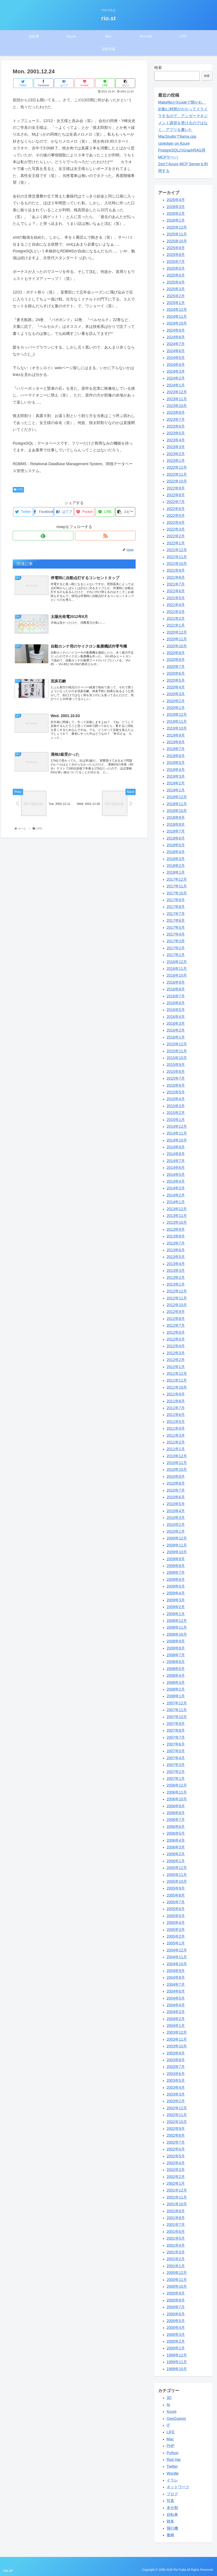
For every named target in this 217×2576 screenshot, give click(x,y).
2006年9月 (176, 1806)
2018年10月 (177, 811)
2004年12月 (177, 1950)
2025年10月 (177, 241)
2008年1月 (176, 1696)
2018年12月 (177, 797)
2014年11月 (177, 1133)
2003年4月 (176, 2087)
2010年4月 (176, 1511)
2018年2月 (176, 866)
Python (172, 2453)
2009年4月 (176, 1593)
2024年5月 (176, 358)
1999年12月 (177, 2355)
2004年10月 (177, 1964)
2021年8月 (176, 577)
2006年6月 (176, 1827)
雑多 (170, 2521)
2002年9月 (176, 2129)
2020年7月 (176, 667)
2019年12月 (177, 714)
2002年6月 (176, 2149)
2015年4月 (176, 1099)
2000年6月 (176, 2314)
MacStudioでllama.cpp (177, 136)
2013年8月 (176, 1236)
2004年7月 (176, 1984)
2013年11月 (177, 1216)
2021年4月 (176, 605)
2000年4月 (176, 2328)
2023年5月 (176, 433)
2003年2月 (176, 2101)
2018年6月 (176, 838)
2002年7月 (176, 2142)
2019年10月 (177, 728)
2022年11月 (177, 474)
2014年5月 (176, 1175)
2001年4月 (176, 2245)
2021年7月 (176, 584)
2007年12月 (177, 1703)
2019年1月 (176, 790)
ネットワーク (178, 2487)
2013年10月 (177, 1222)
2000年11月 (177, 2280)
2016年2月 (176, 1030)
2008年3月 (176, 1682)
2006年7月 (176, 1820)
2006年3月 (176, 1847)
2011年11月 (177, 1380)
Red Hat (174, 2460)
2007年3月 (176, 1765)
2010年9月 (176, 1476)
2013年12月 (177, 1209)
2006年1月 (176, 1861)
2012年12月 (177, 1291)
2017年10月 (177, 893)
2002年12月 (177, 2108)
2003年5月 (176, 2080)
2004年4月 (176, 2005)
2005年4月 (176, 1923)
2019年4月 (176, 770)
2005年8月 (176, 1895)
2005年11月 (177, 1875)
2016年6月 (176, 1003)
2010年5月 (176, 1504)
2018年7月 (176, 831)
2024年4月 (176, 365)
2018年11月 (177, 804)
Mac (170, 2439)
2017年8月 (176, 907)
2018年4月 (176, 852)
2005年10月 (177, 1881)
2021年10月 (177, 564)
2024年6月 (176, 351)
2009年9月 (176, 1559)
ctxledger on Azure (174, 143)
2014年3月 (176, 1188)
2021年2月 (176, 618)
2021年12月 (177, 550)
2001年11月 (177, 2197)
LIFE (18, 489)
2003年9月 (176, 2053)
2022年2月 (176, 536)
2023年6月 (176, 426)
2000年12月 (177, 2273)
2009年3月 (176, 1600)
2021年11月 (177, 557)
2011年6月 (176, 1415)
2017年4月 (176, 934)
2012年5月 (176, 1339)
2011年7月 (176, 1408)
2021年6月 (176, 591)
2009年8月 (176, 1566)
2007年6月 (176, 1744)
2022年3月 (176, 529)
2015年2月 (176, 1113)
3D (169, 2398)
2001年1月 (176, 2266)
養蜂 (170, 2535)
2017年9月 (176, 900)
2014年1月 (176, 1202)
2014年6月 (176, 1168)
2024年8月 (176, 337)
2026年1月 (176, 220)
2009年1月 (176, 1614)
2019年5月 (176, 763)
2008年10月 (177, 1634)
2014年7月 (176, 1161)
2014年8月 (176, 1154)
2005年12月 (177, 1868)
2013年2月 (176, 1277)
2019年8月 (176, 742)
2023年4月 (176, 440)
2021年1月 (176, 625)
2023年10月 (177, 406)
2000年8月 (176, 2300)
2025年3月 (176, 289)
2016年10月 (177, 975)
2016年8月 (176, 989)
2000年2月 (176, 2341)
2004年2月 (176, 2019)
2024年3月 (176, 371)
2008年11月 (177, 1627)
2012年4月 (176, 1346)
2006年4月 (176, 1840)
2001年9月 (176, 2211)
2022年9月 (176, 488)
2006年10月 (177, 1799)
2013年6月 (176, 1250)
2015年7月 (176, 1078)
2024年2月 (176, 378)
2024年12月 (177, 309)
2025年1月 (176, 303)
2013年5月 (176, 1257)
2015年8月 (176, 1072)
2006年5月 (176, 1833)
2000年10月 (177, 2286)
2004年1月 (176, 2026)
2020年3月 (176, 694)
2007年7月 (176, 1737)
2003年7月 (176, 2067)
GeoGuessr (176, 2418)
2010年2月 (176, 1525)
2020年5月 (176, 680)
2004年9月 (176, 1971)
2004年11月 (177, 1957)
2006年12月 (177, 1785)
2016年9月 (176, 982)
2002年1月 (176, 2183)
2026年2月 (176, 213)
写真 (170, 2501)
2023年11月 (177, 399)
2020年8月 (176, 660)
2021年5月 (176, 598)
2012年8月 (176, 1319)
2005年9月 (176, 1888)
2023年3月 (176, 447)
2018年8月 (176, 824)
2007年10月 (177, 1717)
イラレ (172, 2480)
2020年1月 (176, 708)
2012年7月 (176, 1325)
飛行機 (172, 2528)
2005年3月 (176, 1930)
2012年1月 (176, 1367)
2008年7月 (176, 1655)
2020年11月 (177, 639)
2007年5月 (176, 1751)
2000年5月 (176, 2321)
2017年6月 (176, 920)
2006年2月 (176, 1854)
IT (168, 2425)
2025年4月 (176, 282)
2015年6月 (176, 1085)
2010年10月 (177, 1469)
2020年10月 (177, 646)
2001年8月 (176, 2218)
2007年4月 (176, 1758)
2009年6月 (176, 1579)
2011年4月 (176, 1428)
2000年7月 (176, 2307)
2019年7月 (176, 749)
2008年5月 (176, 1669)
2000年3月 (176, 2335)
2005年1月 (176, 1943)
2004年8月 (176, 1977)
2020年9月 (176, 653)
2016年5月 (176, 1010)
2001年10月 (177, 2204)
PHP (170, 2446)
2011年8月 (176, 1401)
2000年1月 (176, 2348)
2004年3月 (176, 2012)
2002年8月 (176, 2135)
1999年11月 (177, 2362)
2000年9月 (176, 2293)
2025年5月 (176, 275)
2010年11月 (177, 1463)
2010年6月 (176, 1497)
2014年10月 (177, 1140)
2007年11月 (177, 1710)
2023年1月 (176, 461)
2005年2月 (176, 1936)
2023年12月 (177, 392)
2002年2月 (176, 2177)
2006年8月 (176, 1813)
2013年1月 (176, 1284)
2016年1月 (176, 1037)
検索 (158, 67)
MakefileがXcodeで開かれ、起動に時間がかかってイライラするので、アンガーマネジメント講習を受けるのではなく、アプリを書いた (183, 116)
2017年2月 (176, 948)
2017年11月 (177, 886)
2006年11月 (177, 1792)
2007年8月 (176, 1730)
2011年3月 (176, 1435)
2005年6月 (176, 1909)
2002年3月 (176, 2170)
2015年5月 (176, 1092)
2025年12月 (177, 227)
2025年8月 (176, 255)
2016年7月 (176, 996)
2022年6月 (176, 509)
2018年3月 (176, 859)
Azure (172, 2411)
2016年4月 (176, 1017)
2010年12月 (177, 1456)
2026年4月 (176, 200)
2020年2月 (176, 701)
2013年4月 (176, 1264)
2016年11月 (177, 969)
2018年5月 (176, 845)
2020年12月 (177, 632)
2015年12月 (177, 1044)
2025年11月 (177, 234)
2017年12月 (177, 879)
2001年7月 (176, 2225)
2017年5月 (176, 927)
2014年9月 (176, 1147)
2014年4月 (176, 1181)
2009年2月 (176, 1607)
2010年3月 (176, 1518)
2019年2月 (176, 783)
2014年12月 (177, 1126)
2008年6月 (176, 1662)
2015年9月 (176, 1065)
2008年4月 (176, 1675)
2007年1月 (176, 1778)
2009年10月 (177, 1552)
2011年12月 (177, 1373)
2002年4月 (176, 2163)
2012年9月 (176, 1312)
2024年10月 (177, 323)
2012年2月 (176, 1360)
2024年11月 (177, 316)
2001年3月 (176, 2252)
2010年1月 (176, 1531)
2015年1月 (176, 1120)
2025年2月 (176, 296)
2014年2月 (176, 1195)
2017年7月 (176, 914)
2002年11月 (177, 2115)
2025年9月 (176, 248)
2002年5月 (176, 2156)
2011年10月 (177, 1387)
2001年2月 (176, 2259)
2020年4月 (176, 687)
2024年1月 (176, 385)
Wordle (173, 2473)
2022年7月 (176, 502)
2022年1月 (176, 543)
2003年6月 (176, 2074)
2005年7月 (176, 1902)
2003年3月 (176, 2094)
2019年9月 (176, 735)
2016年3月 (176, 1023)
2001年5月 (176, 2238)
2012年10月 (177, 1305)
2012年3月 (176, 1353)
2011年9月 (176, 1394)
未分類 (172, 2508)
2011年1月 (176, 1449)
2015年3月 (176, 1106)
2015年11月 (177, 1051)
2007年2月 (176, 1772)
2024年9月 (176, 330)
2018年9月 (176, 817)
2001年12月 (177, 2190)
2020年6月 (176, 673)
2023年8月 (176, 412)
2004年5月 (176, 1998)
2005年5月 (176, 1916)
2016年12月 (177, 962)
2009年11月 (177, 1545)
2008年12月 (177, 1621)
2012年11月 (177, 1298)
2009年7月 (176, 1572)
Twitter (172, 2466)
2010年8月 (176, 1483)
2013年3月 (176, 1271)
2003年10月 (177, 2046)
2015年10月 (177, 1058)
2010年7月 (176, 1490)
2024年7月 (176, 344)
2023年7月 (176, 419)
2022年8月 (176, 495)
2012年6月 (176, 1332)
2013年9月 (176, 1229)
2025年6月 (176, 268)
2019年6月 (176, 756)
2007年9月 (176, 1724)
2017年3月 (176, 941)
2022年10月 (177, 481)
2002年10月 (177, 2122)
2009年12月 (177, 1538)
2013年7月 (176, 1243)
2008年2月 (176, 1689)
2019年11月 (177, 721)
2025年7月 (176, 262)
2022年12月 (177, 467)
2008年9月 (176, 1641)
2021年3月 (176, 612)
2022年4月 (176, 522)
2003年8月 (176, 2060)
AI (168, 2405)
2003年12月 (177, 2032)
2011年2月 (176, 1442)
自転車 (172, 2514)
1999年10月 (177, 2369)
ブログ (172, 2494)
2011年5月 (176, 1422)
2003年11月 (177, 2039)
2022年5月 (176, 515)
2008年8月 (176, 1648)
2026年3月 (176, 207)
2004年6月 (176, 1991)
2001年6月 (176, 2232)
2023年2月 (176, 454)
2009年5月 (176, 1586)
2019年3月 (176, 776)
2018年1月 (176, 872)
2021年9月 (176, 570)
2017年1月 (176, 955)
